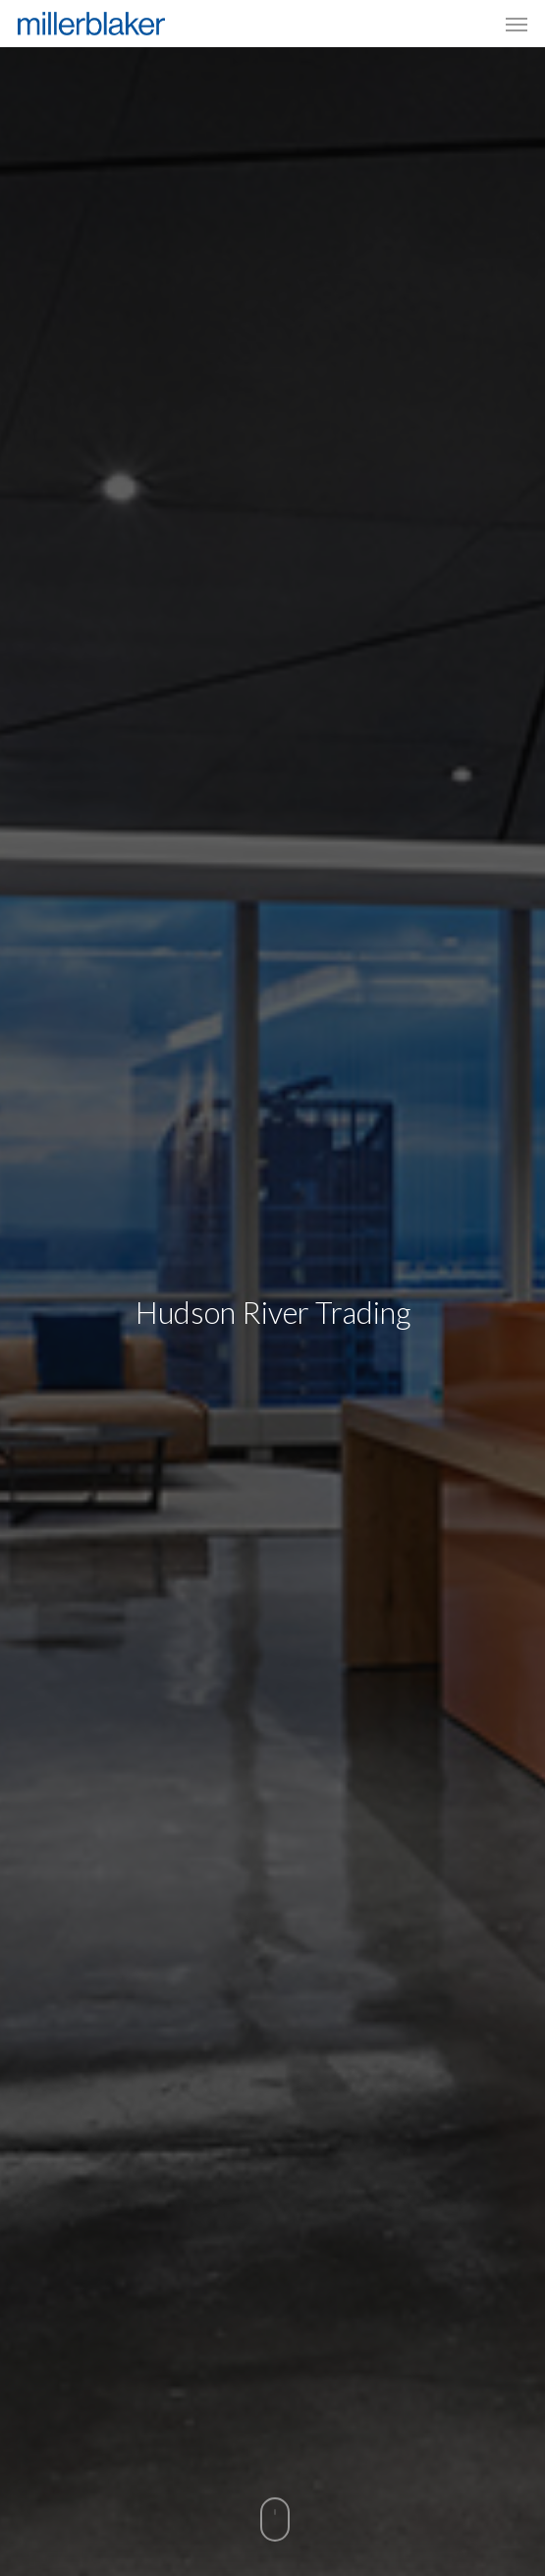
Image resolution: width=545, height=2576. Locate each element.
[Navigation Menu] (516, 23)
